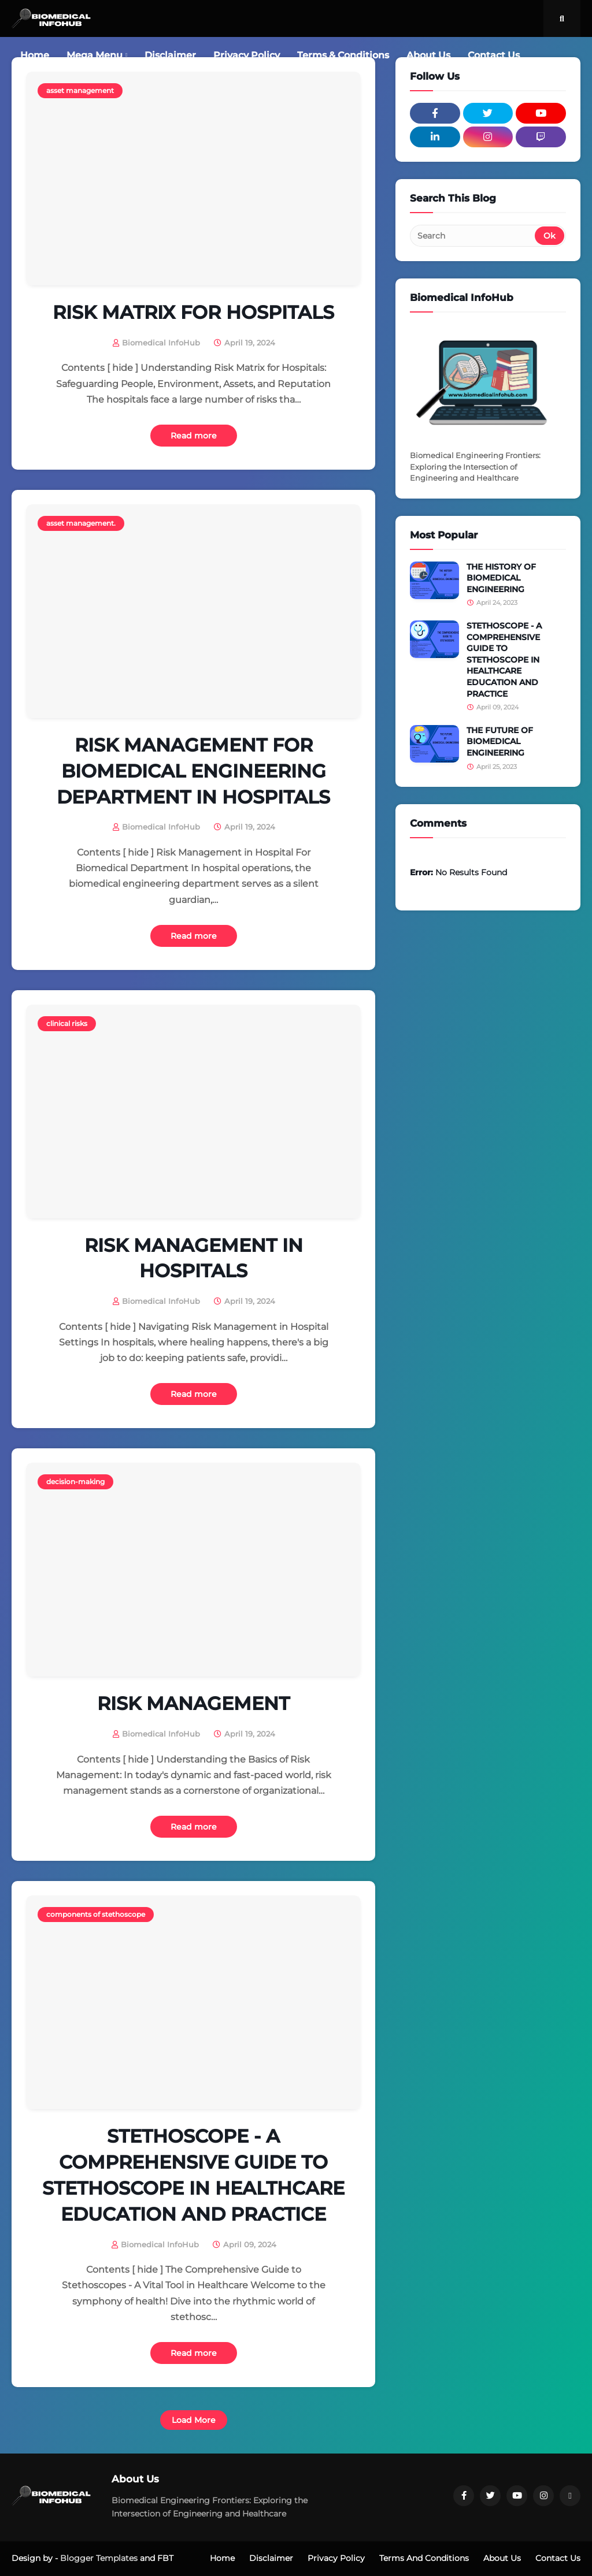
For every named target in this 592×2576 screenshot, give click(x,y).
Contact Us (557, 2558)
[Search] (473, 235)
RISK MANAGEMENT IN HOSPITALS (193, 1258)
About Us (502, 2558)
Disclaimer (271, 2558)
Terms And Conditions (424, 2558)
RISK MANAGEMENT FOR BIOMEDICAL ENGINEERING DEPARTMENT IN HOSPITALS (193, 771)
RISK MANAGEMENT (193, 1703)
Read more (194, 435)
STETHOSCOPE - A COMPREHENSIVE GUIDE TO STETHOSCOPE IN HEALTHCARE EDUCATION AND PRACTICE (193, 2175)
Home (222, 2558)
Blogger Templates (99, 2558)
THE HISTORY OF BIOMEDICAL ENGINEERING (501, 578)
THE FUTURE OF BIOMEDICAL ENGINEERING (500, 741)
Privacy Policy (336, 2558)
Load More (194, 2420)
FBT (165, 2558)
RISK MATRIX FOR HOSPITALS (193, 312)
